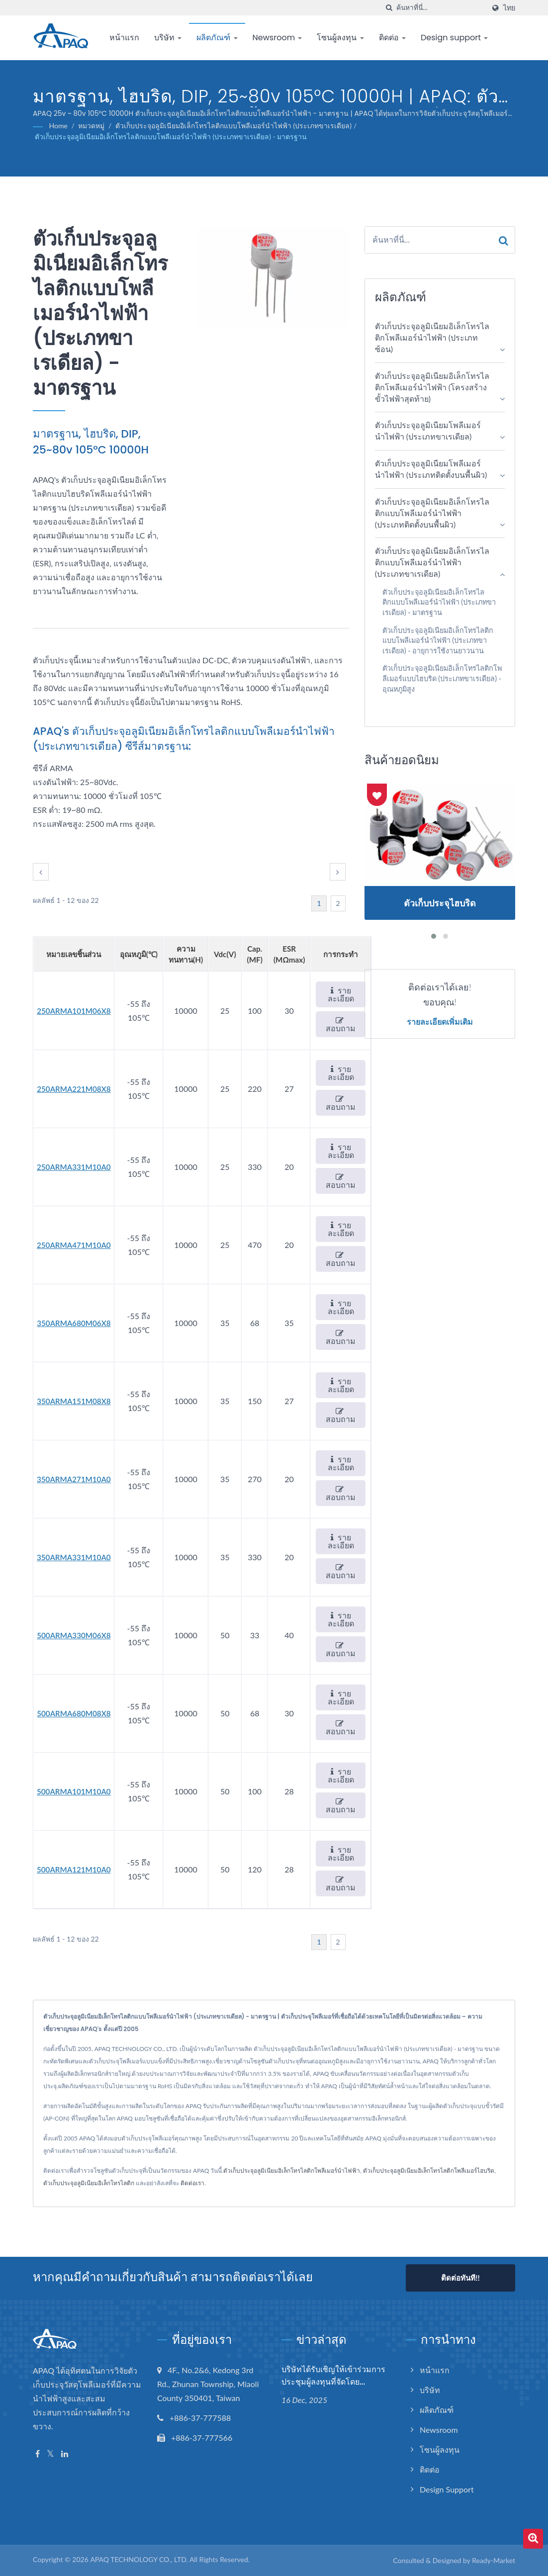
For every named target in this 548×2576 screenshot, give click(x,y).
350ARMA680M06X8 (73, 1323)
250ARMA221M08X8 (73, 1088)
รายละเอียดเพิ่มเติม (440, 1022)
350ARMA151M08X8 (73, 1401)
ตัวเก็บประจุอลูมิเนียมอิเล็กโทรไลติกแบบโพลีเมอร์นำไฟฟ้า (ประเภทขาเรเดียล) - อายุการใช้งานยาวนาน (437, 640)
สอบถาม (341, 1024)
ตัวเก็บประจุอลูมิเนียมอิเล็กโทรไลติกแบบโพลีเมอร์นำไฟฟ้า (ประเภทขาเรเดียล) (233, 125)
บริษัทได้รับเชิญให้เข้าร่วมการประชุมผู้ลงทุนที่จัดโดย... (333, 2376)
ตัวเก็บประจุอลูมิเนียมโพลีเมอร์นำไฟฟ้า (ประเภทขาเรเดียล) (428, 430)
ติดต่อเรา (192, 2183)
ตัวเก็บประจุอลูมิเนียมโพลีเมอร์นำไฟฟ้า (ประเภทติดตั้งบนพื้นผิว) (431, 468)
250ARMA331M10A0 (74, 1166)
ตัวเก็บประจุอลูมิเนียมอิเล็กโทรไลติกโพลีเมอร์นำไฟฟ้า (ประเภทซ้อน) (432, 337)
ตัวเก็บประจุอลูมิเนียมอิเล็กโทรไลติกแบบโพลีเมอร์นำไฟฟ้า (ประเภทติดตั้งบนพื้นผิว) (432, 513)
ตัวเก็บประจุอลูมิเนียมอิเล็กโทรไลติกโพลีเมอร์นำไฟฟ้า (291, 2170)
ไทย (509, 8)
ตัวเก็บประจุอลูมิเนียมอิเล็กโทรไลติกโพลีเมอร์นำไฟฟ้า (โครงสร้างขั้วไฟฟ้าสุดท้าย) (432, 387)
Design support (454, 37)
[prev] (41, 872)
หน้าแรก (124, 37)
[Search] (440, 7)
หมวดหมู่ (91, 125)
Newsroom (277, 37)
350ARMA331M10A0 (74, 1557)
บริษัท (168, 37)
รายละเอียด (341, 994)
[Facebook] (37, 2454)
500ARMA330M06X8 (73, 1635)
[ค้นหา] (388, 7)
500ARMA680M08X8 (73, 1713)
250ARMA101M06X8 (73, 1010)
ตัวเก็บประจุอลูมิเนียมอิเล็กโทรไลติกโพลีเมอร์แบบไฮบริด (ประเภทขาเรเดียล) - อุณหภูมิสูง (442, 678)
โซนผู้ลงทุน (340, 37)
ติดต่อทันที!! (460, 2277)
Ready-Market (493, 2560)
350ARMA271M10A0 (74, 1479)
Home (58, 125)
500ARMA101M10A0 (74, 1791)
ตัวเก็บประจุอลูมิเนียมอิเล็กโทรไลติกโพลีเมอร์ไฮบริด (428, 2170)
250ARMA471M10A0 (74, 1245)
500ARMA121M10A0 (74, 1869)
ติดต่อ (392, 37)
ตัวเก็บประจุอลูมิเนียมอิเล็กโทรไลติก (88, 2183)
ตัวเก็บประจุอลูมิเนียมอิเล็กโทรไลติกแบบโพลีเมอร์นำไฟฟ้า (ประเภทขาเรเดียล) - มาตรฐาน (171, 136)
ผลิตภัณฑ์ (216, 37)
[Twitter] (50, 2454)
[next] (338, 872)
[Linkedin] (64, 2454)
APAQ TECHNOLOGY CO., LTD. (138, 2559)
